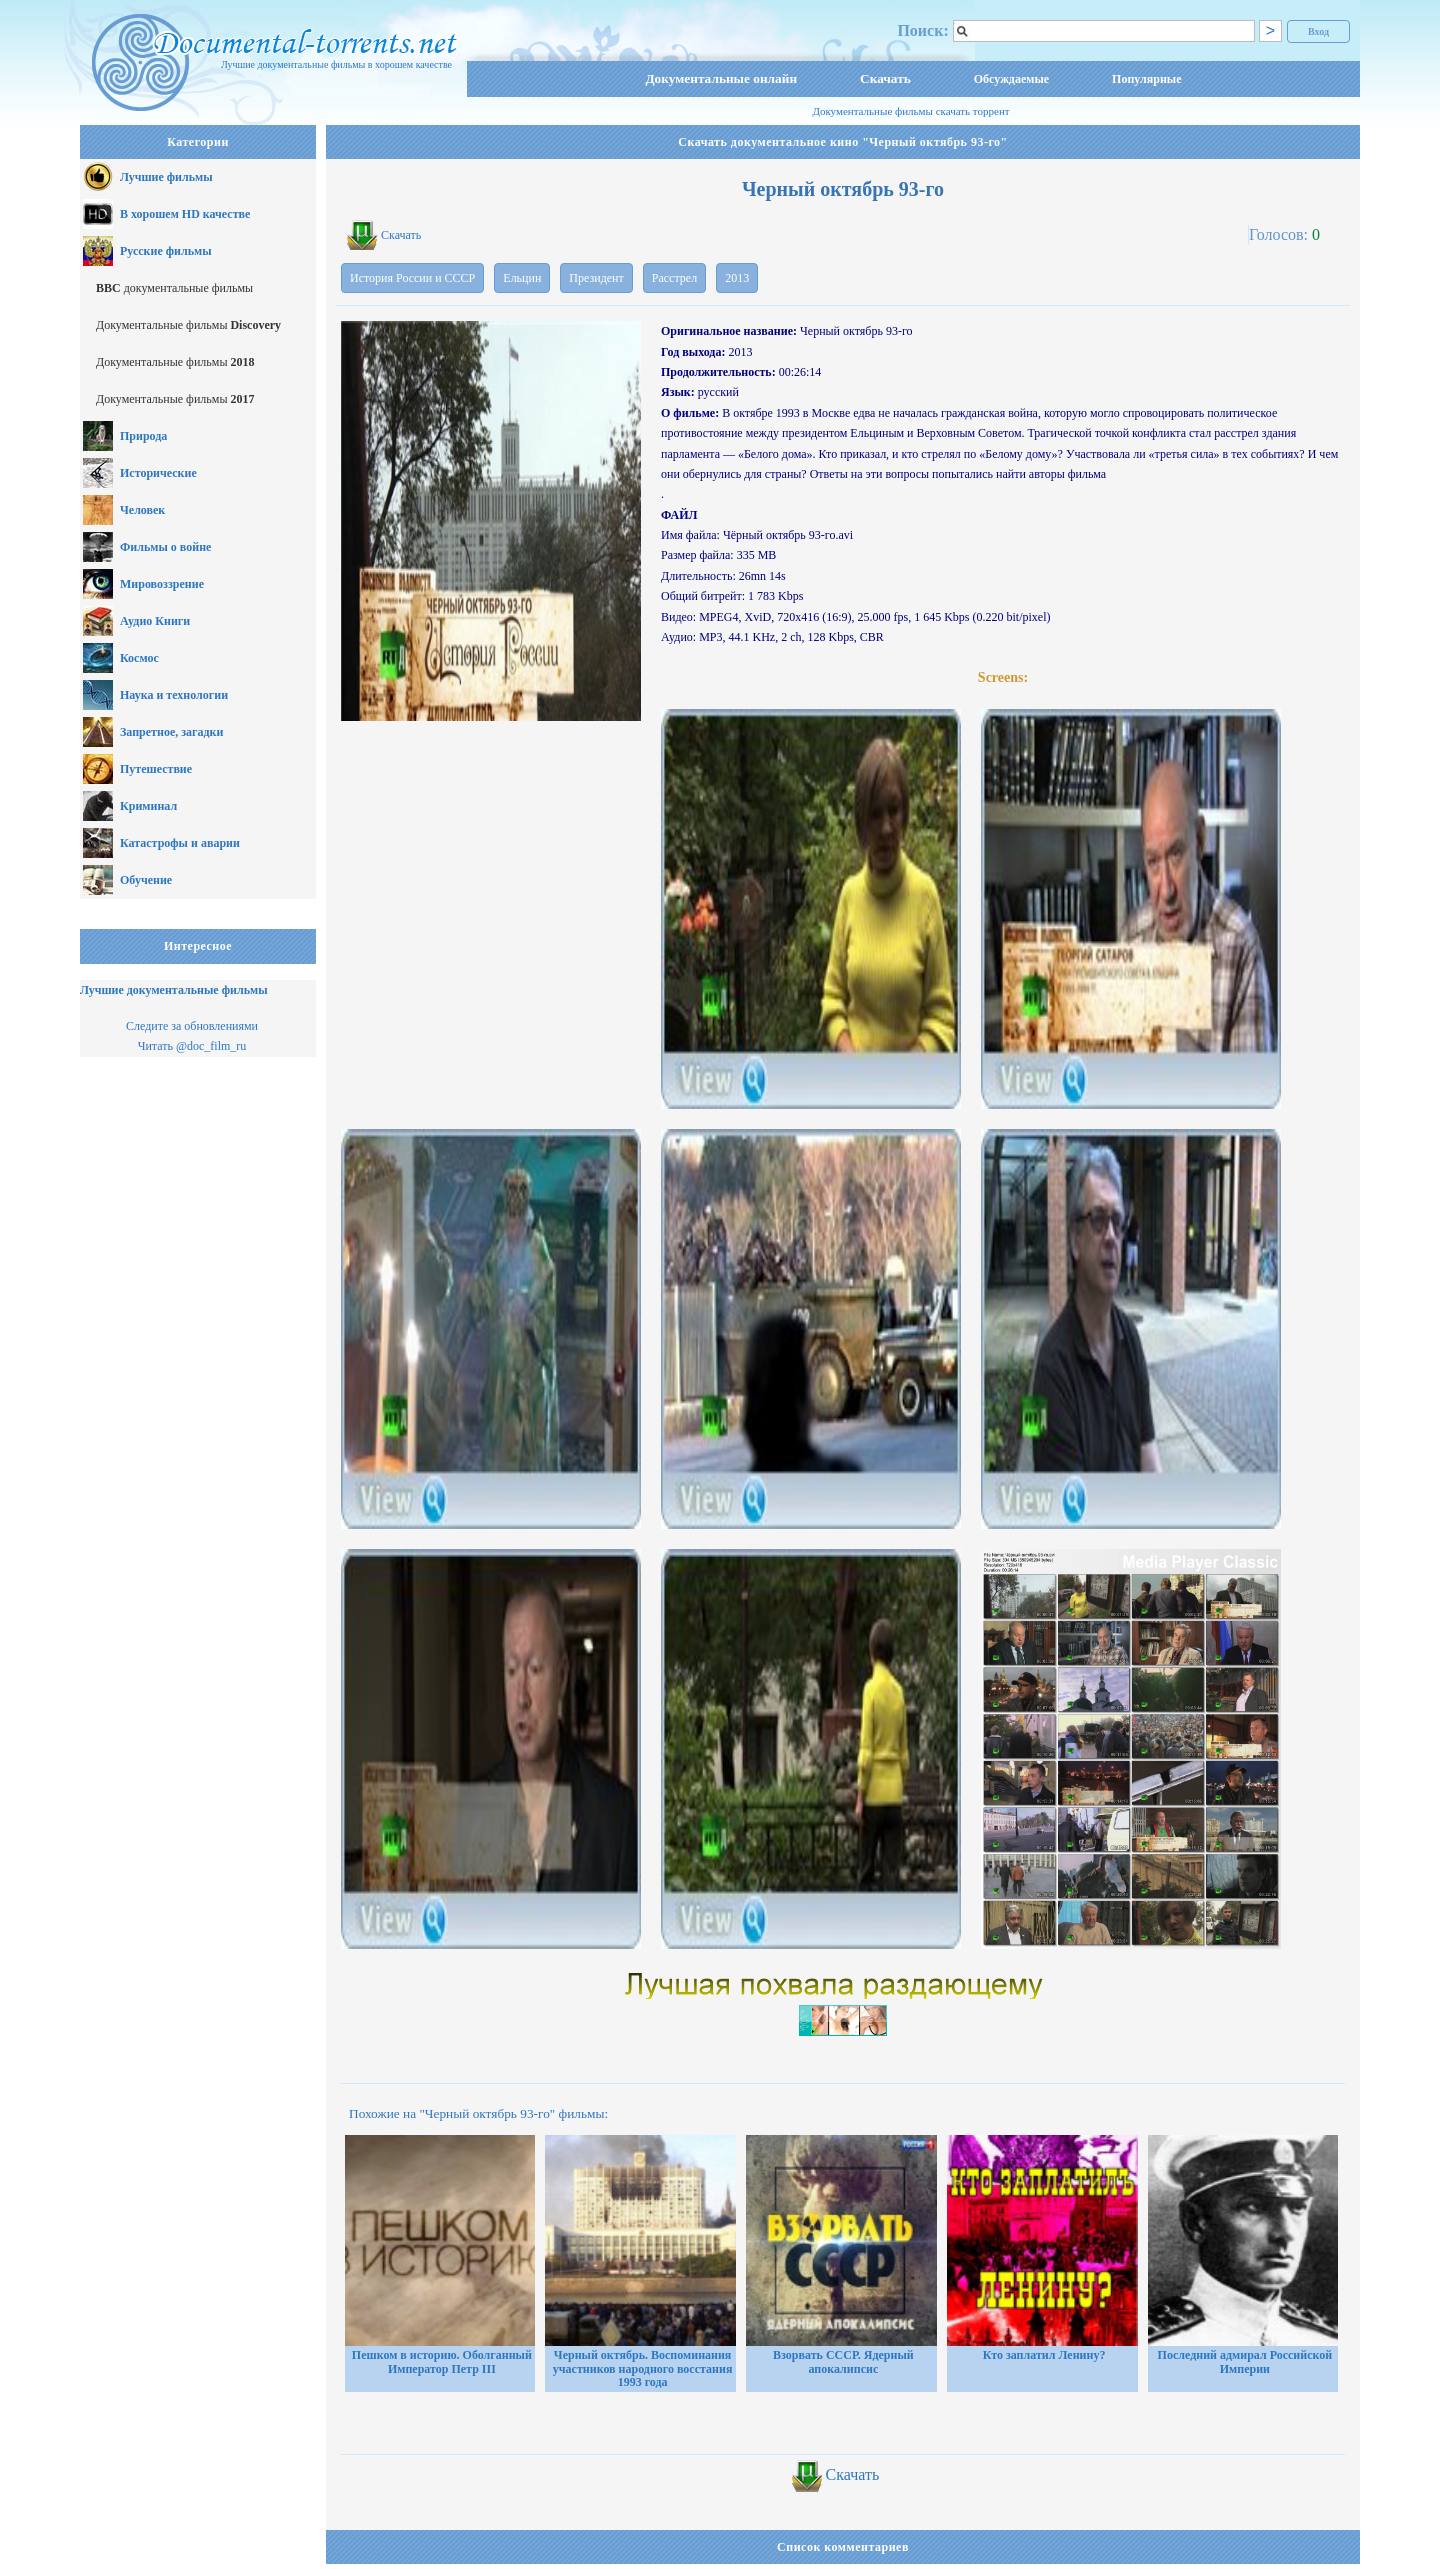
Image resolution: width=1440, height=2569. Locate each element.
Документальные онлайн (721, 78)
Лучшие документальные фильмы (174, 990)
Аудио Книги (155, 621)
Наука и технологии (174, 695)
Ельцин (522, 278)
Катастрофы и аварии (180, 843)
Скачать (885, 78)
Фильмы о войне (165, 547)
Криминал (148, 806)
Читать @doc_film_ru (192, 1046)
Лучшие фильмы (166, 177)
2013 (737, 278)
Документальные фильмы (188, 325)
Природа (143, 436)
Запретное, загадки (171, 732)
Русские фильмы (166, 251)
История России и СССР (412, 278)
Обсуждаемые (1011, 79)
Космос (139, 658)
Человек (142, 510)
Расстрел (674, 278)
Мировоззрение (162, 584)
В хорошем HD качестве (185, 214)
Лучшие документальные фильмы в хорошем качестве (336, 64)
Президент (596, 278)
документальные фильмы (174, 288)
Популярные (1146, 79)
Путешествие (156, 769)
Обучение (146, 880)
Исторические (158, 473)
